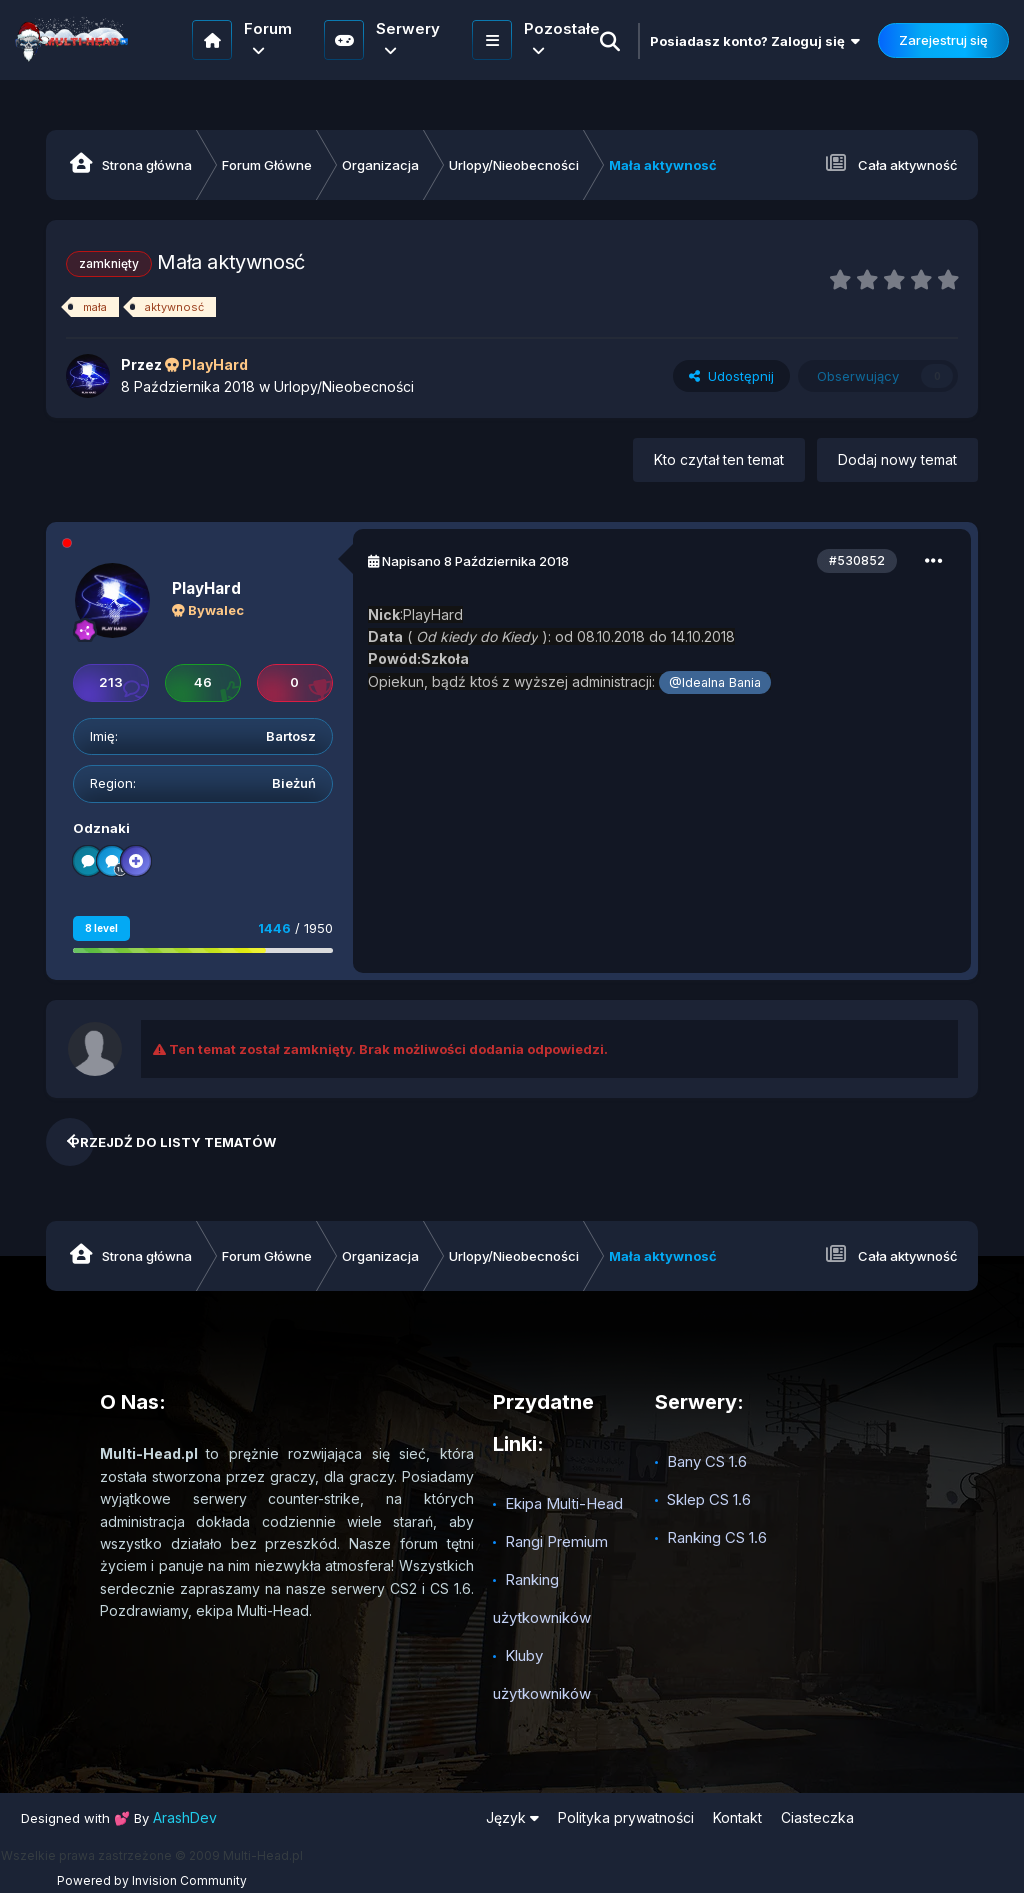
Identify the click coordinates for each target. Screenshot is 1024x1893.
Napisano (475, 561)
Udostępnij (731, 376)
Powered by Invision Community (152, 1880)
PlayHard (206, 588)
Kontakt (737, 1817)
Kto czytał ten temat (719, 459)
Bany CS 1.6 (707, 1461)
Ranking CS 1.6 (717, 1537)
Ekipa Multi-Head (564, 1503)
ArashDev (185, 1817)
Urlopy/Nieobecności (344, 386)
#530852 (857, 560)
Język (512, 1817)
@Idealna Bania (715, 682)
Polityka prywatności (626, 1817)
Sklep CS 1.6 (709, 1499)
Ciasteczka (817, 1817)
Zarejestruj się (943, 40)
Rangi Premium (556, 1541)
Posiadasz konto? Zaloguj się (755, 41)
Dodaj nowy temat (897, 459)
